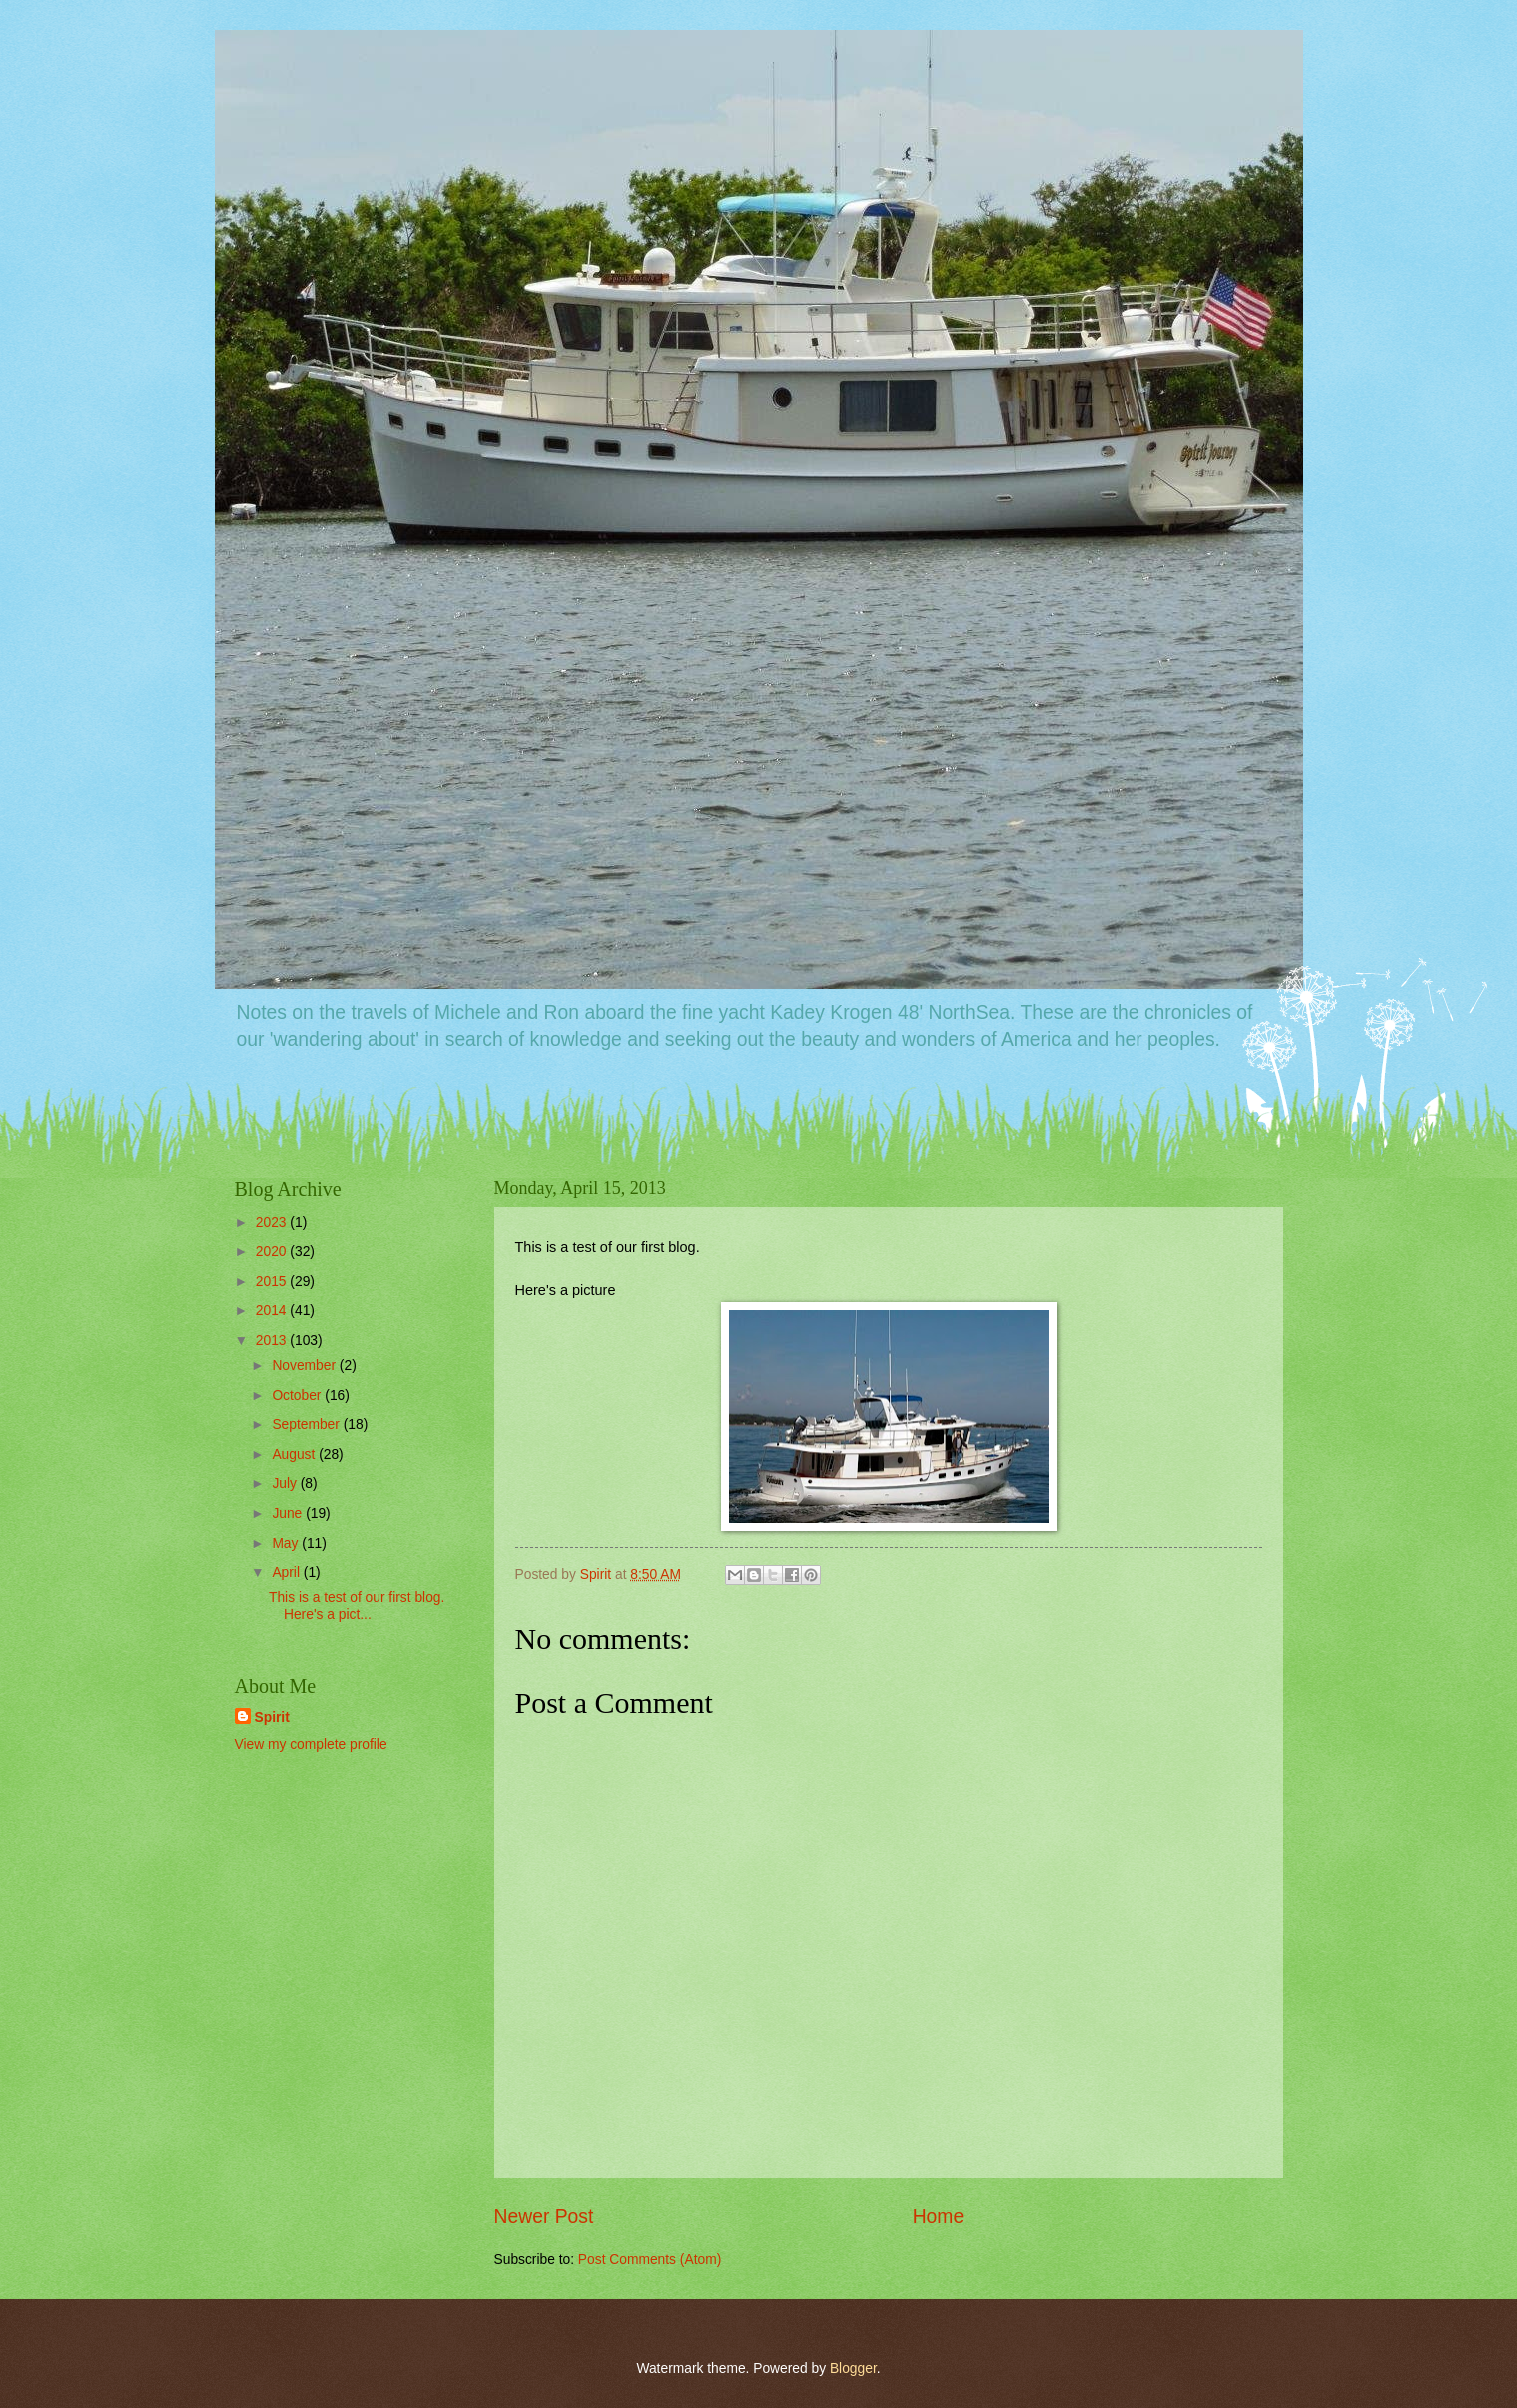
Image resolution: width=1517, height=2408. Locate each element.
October (298, 1395)
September (307, 1424)
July (286, 1483)
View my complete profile (311, 1744)
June (289, 1513)
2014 (273, 1310)
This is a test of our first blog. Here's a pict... (358, 1606)
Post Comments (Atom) (649, 2259)
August (295, 1454)
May (287, 1543)
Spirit (272, 1717)
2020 (273, 1251)
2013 (273, 1340)
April (287, 1572)
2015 (273, 1281)
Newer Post (544, 2216)
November (305, 1365)
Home (939, 2216)
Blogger (853, 2368)
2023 (273, 1222)
